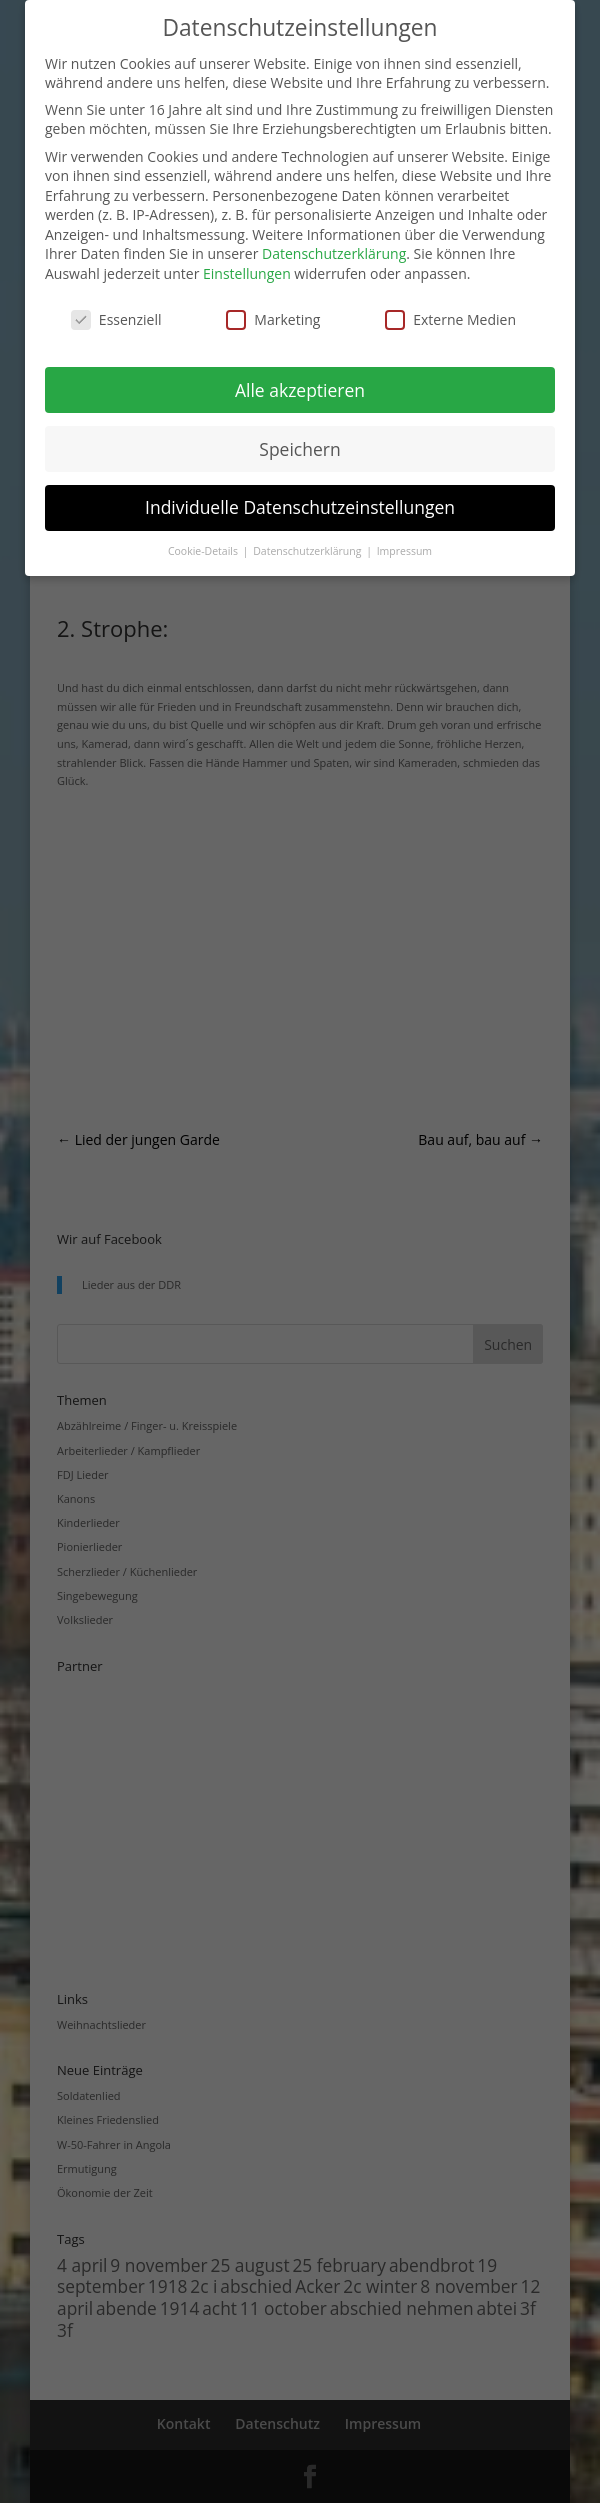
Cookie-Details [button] (204, 551)
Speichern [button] (299, 449)
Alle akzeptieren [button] (300, 390)
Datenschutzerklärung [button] (308, 551)
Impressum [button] (404, 551)
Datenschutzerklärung (334, 253)
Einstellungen (247, 273)
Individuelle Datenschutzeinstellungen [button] (300, 507)
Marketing (273, 319)
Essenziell (116, 319)
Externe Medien (450, 319)
